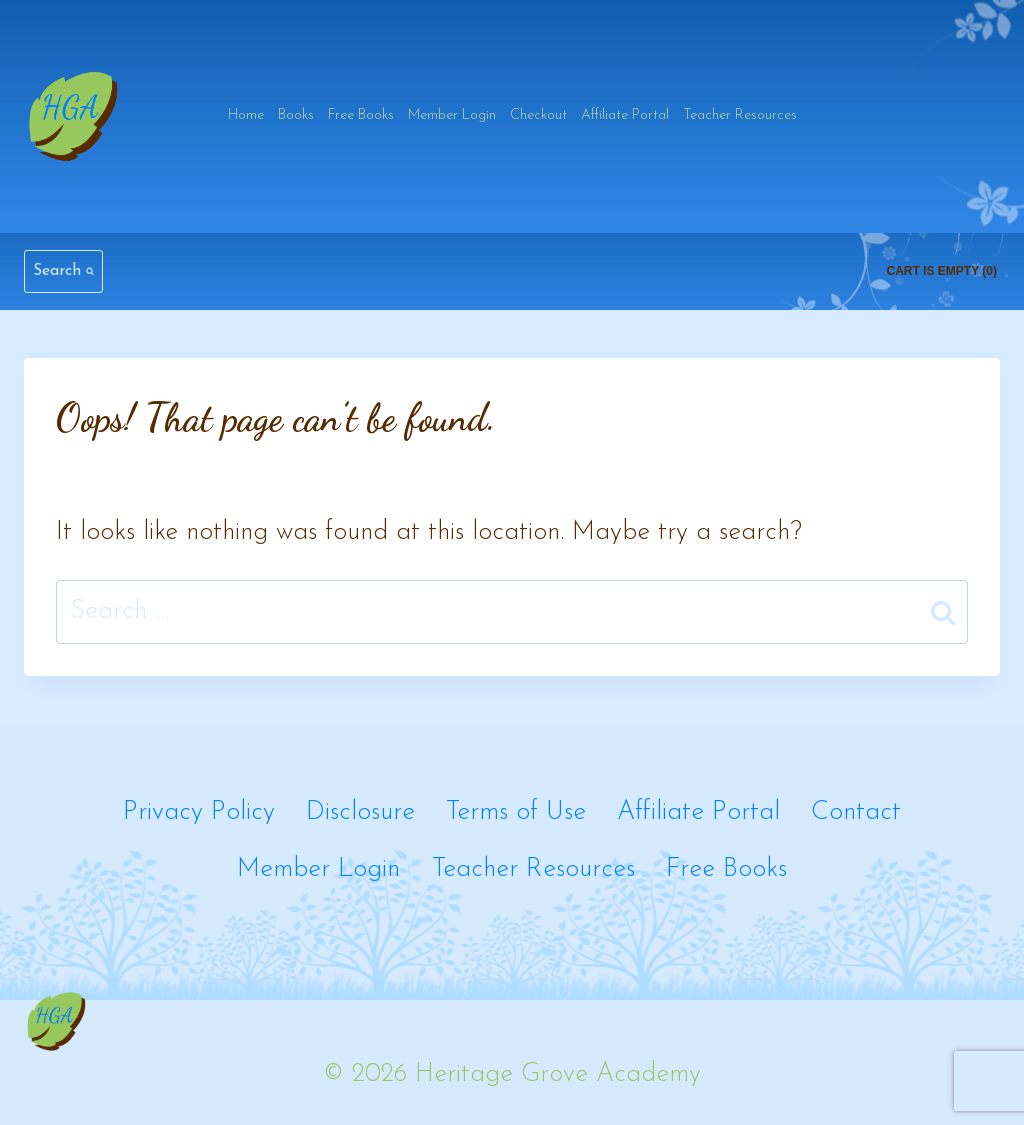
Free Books (361, 115)
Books (296, 115)
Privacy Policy (199, 812)
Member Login (452, 115)
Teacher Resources (740, 115)
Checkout (538, 115)
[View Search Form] (63, 272)
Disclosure (360, 812)
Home (246, 115)
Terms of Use (516, 812)
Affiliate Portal (625, 115)
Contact (856, 812)
